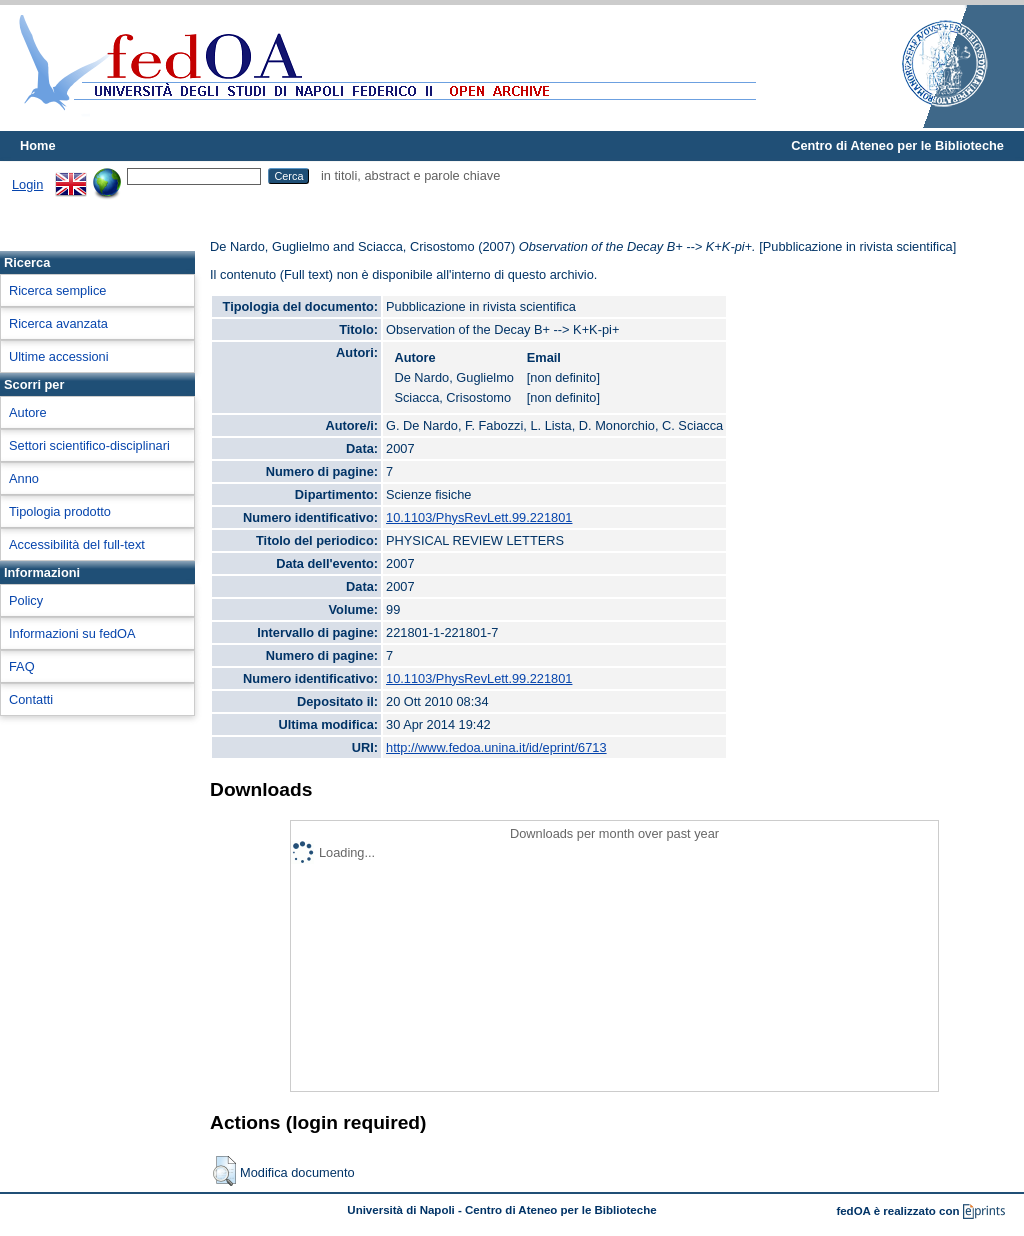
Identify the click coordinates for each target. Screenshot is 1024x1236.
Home (38, 145)
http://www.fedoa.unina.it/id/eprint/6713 (496, 747)
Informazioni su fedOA (72, 633)
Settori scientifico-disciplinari (89, 445)
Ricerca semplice (57, 290)
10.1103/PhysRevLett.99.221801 (479, 517)
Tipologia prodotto (60, 511)
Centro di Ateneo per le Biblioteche (897, 145)
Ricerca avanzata (58, 323)
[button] (224, 1171)
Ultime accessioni (59, 356)
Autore (28, 412)
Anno (24, 478)
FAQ (22, 666)
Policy (26, 600)
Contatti (31, 699)
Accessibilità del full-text (77, 544)
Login (27, 184)
